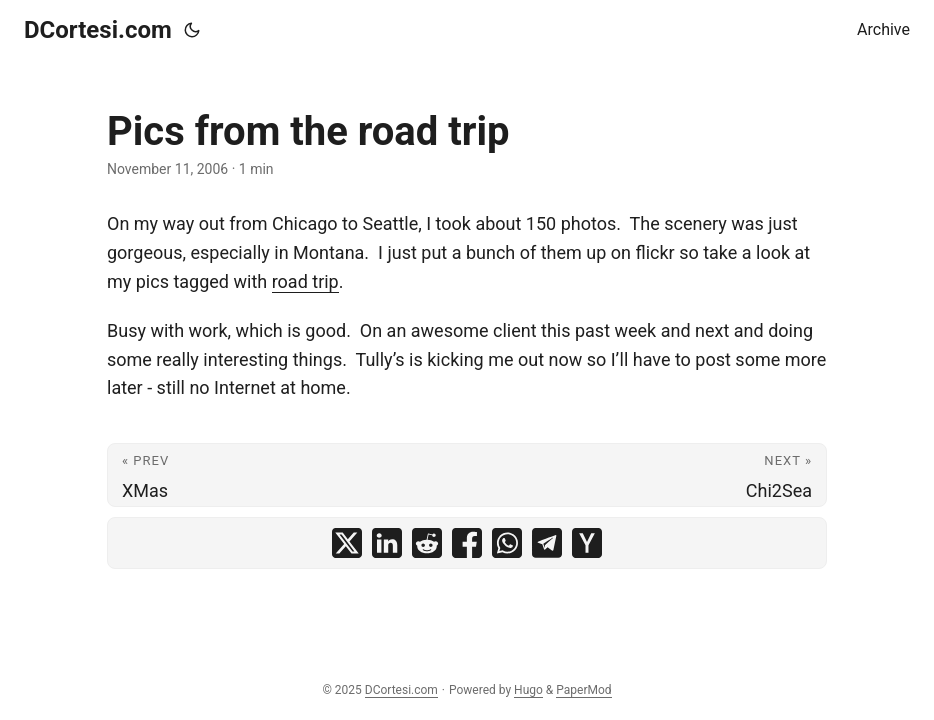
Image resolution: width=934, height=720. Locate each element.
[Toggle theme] (192, 30)
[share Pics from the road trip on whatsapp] (507, 543)
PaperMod (583, 690)
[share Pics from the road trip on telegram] (547, 543)
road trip (305, 281)
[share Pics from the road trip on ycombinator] (587, 543)
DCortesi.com (98, 30)
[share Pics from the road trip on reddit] (427, 543)
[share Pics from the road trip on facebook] (467, 543)
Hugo (528, 690)
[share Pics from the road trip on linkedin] (387, 543)
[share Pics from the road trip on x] (347, 543)
